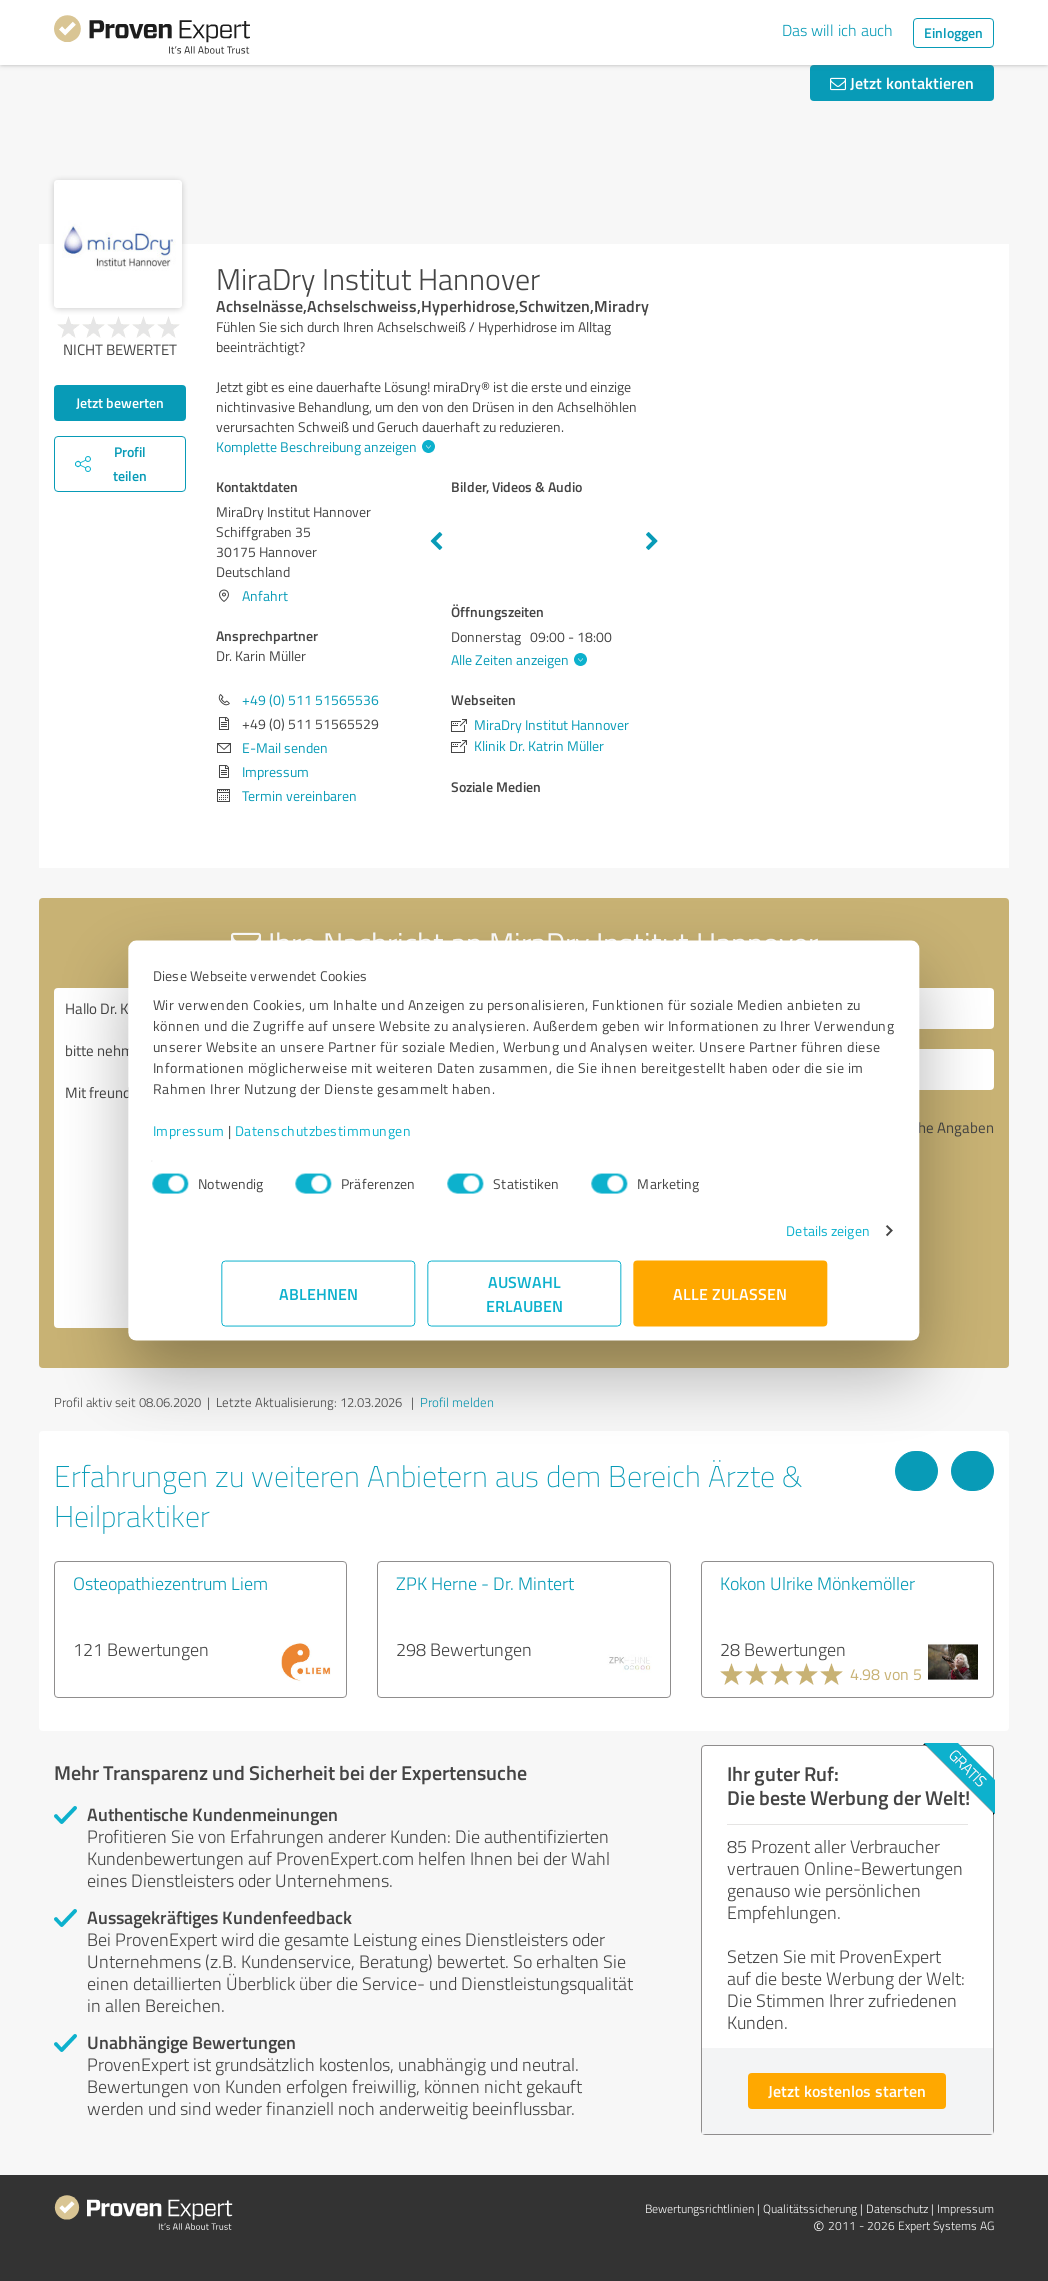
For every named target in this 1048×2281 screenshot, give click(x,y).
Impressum (257, 1140)
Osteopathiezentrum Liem (170, 1583)
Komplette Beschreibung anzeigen (323, 446)
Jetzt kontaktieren (902, 82)
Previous (436, 542)
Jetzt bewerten (120, 402)
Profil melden (457, 1402)
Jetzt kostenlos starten (847, 2090)
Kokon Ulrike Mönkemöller (817, 1583)
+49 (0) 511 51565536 (310, 699)
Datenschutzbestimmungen (391, 1140)
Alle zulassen (730, 1303)
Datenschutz (897, 2208)
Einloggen (953, 32)
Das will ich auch (837, 30)
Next (652, 542)
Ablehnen (318, 1303)
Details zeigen (759, 1240)
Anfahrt (265, 595)
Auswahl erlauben (524, 1303)
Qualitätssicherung (810, 2208)
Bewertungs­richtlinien (699, 2208)
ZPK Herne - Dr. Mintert (485, 1583)
